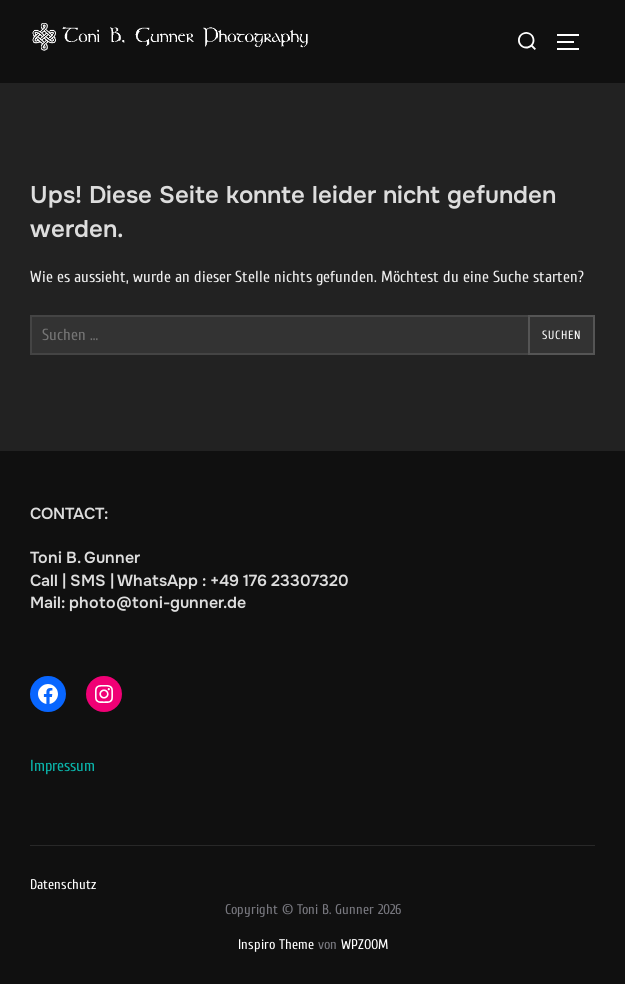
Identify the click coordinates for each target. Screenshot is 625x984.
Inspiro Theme (276, 944)
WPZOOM (364, 944)
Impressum (62, 766)
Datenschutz (63, 884)
